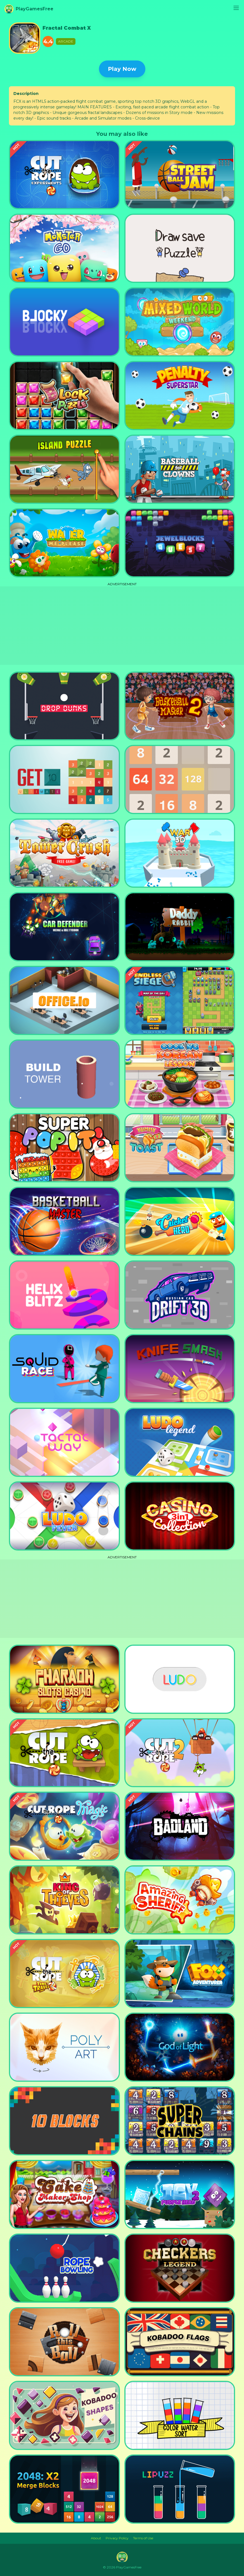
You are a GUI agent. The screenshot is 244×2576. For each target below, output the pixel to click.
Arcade (65, 41)
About (96, 2538)
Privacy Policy (117, 2538)
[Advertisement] (122, 625)
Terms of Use (143, 2538)
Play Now (122, 69)
